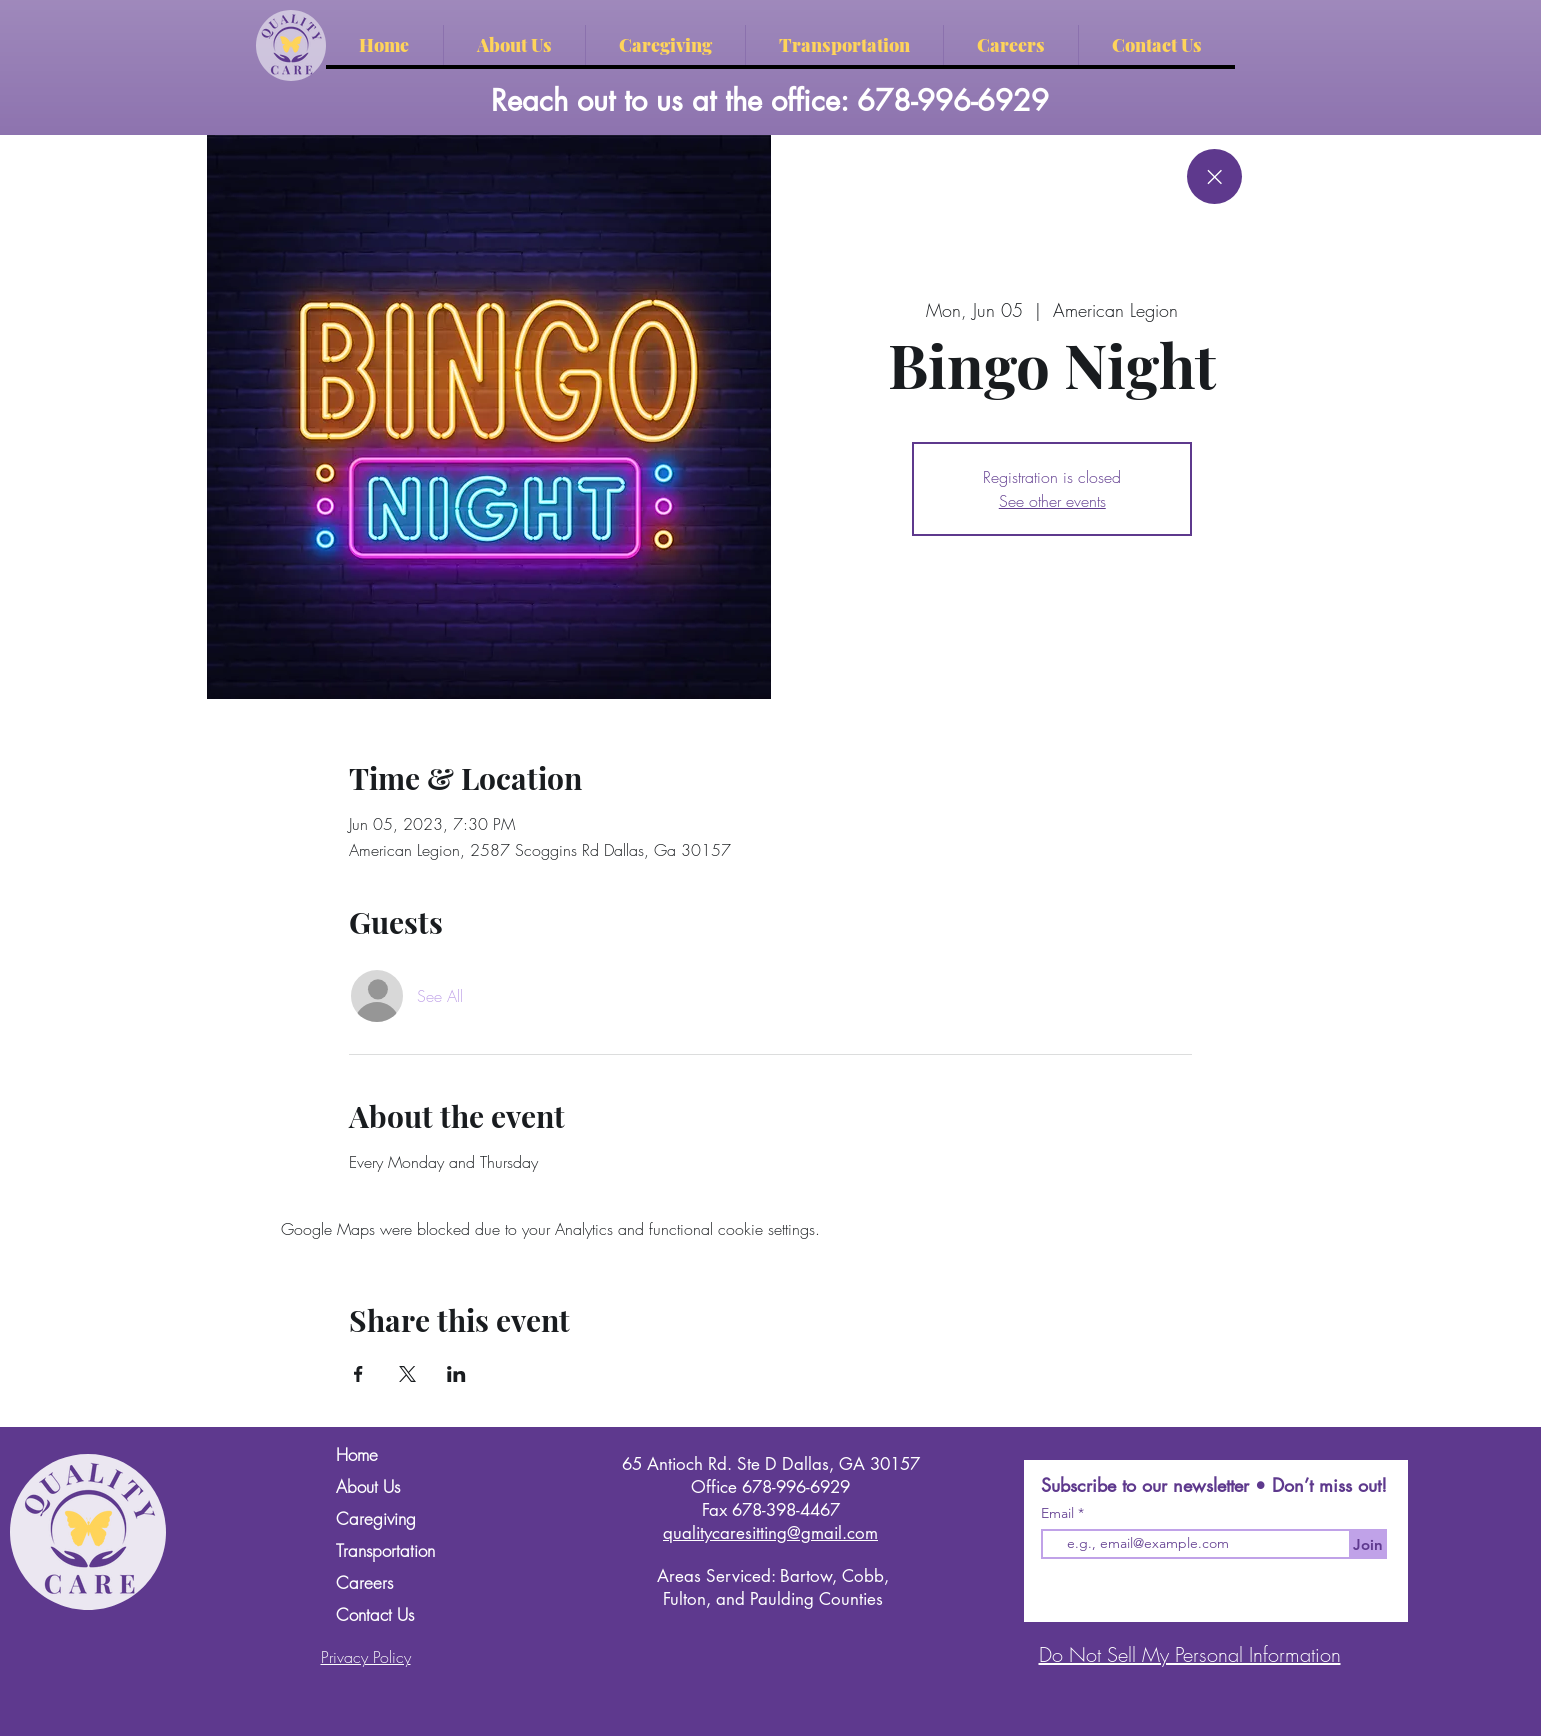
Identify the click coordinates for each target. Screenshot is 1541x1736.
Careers (364, 1582)
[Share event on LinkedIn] (456, 1374)
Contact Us (375, 1614)
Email (1059, 1513)
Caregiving (376, 1518)
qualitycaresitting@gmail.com (770, 1533)
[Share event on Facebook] (358, 1374)
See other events (1052, 501)
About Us (368, 1486)
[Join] (1368, 1544)
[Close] (1214, 176)
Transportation (385, 1550)
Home (357, 1454)
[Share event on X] (407, 1374)
